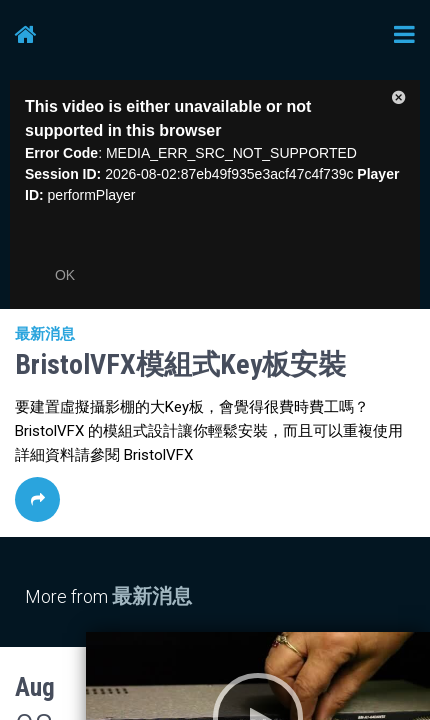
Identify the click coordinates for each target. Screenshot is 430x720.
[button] (399, 101)
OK (65, 275)
